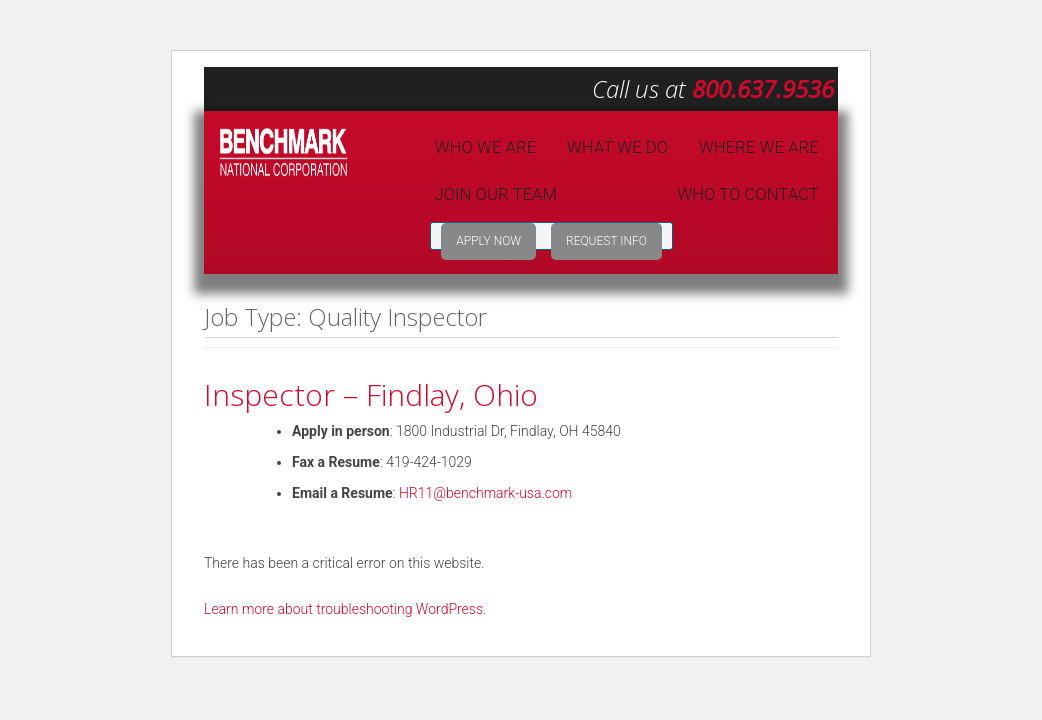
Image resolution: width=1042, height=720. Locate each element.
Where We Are (759, 147)
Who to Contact (748, 194)
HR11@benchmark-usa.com (485, 493)
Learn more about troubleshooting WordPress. (345, 609)
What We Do (617, 147)
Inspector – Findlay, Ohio (371, 394)
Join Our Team (496, 194)
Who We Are (486, 147)
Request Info (606, 241)
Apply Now (488, 241)
